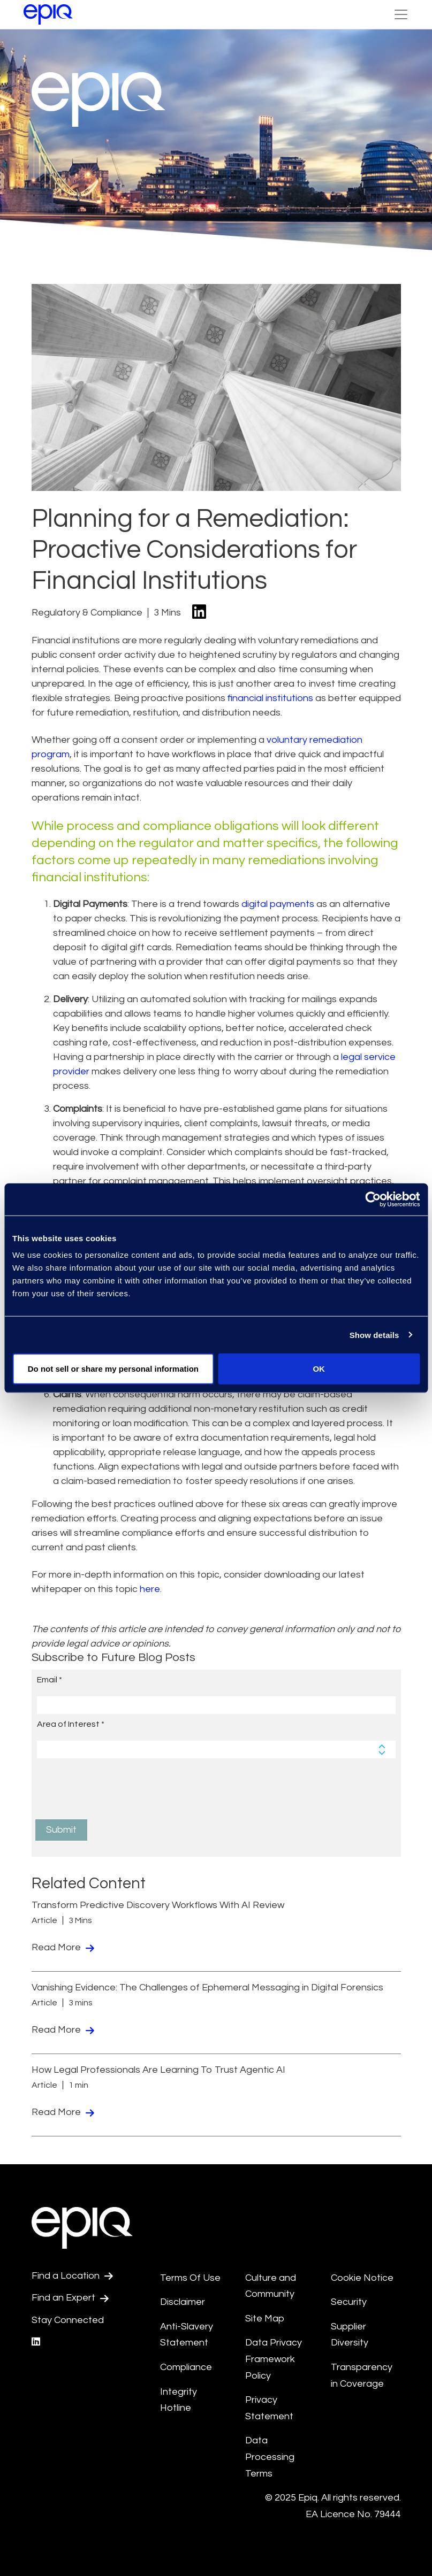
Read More (63, 1947)
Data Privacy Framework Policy (273, 2358)
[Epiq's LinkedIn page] (36, 2342)
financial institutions (270, 698)
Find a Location (72, 2276)
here (150, 1589)
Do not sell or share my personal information (113, 1368)
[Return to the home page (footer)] (48, 14)
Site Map (264, 2318)
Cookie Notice (362, 2278)
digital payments (277, 904)
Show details (374, 1334)
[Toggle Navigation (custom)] (401, 14)
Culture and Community (270, 2286)
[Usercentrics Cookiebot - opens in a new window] (373, 1199)
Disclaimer (182, 2302)
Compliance (186, 2367)
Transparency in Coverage (361, 2375)
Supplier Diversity (349, 2334)
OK (319, 1368)
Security (349, 2302)
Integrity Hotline (178, 2400)
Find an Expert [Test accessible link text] (70, 2298)
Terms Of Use (190, 2278)
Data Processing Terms (269, 2456)
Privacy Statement (269, 2408)
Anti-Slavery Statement (186, 2334)
